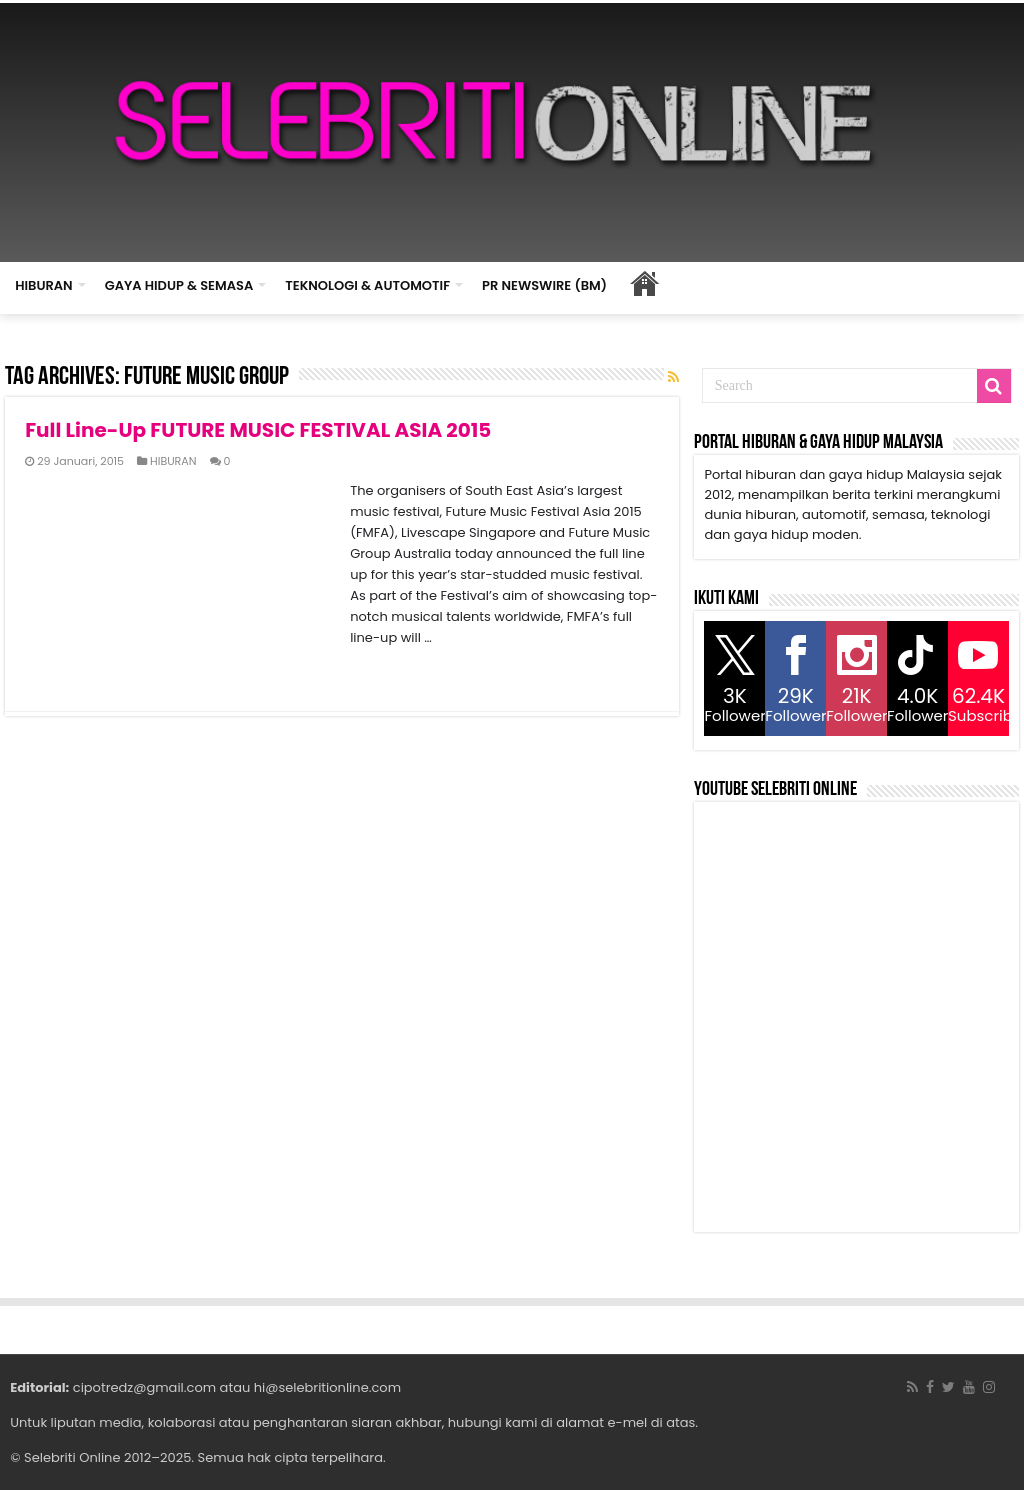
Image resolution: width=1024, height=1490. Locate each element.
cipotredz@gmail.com (144, 1387)
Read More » (68, 673)
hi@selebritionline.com (327, 1387)
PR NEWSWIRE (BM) (544, 285)
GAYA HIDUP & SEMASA (179, 285)
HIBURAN (44, 285)
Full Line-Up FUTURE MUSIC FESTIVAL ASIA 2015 (258, 430)
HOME (644, 283)
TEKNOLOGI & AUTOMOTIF (367, 285)
